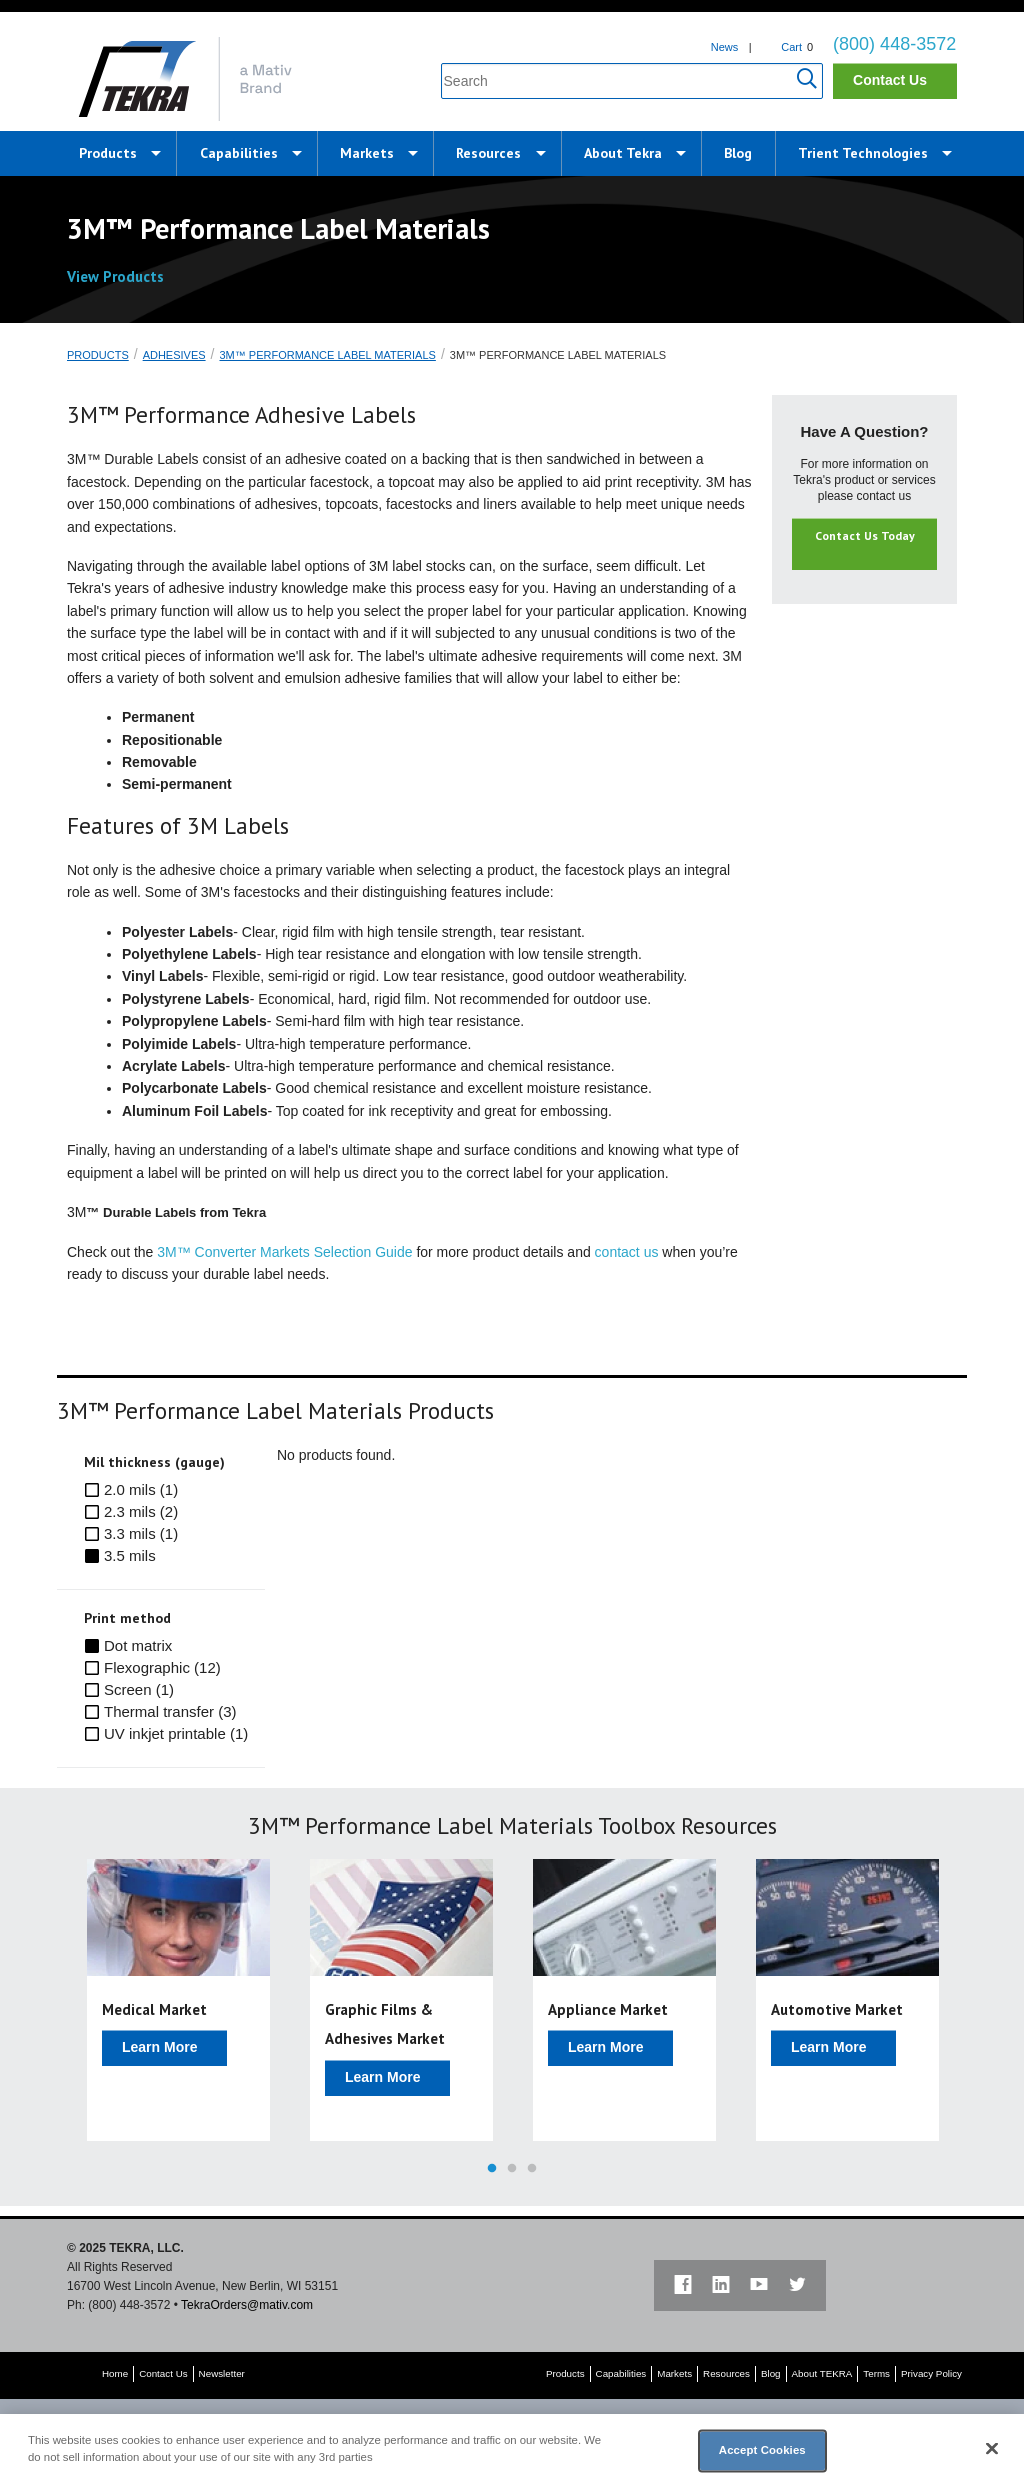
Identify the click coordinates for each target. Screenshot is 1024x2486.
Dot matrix (138, 1645)
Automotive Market (837, 2009)
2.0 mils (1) (141, 1489)
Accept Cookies (762, 2450)
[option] (178, 2000)
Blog (738, 153)
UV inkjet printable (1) (176, 1733)
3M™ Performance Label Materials (327, 355)
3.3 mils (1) (141, 1533)
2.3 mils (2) (141, 1511)
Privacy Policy (931, 2373)
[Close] (992, 2449)
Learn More (159, 2047)
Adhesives (174, 355)
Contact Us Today (865, 535)
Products (108, 153)
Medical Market (154, 2009)
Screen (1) (139, 1689)
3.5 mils (130, 1555)
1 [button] (492, 2169)
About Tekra (623, 153)
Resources (488, 153)
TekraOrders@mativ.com (247, 2305)
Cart (791, 47)
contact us (627, 1252)
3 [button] (532, 2169)
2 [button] (512, 2169)
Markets (367, 153)
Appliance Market (608, 2009)
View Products (126, 276)
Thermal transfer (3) (170, 1711)
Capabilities (239, 153)
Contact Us (890, 80)
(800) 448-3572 (894, 44)
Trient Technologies (863, 153)
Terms (876, 2373)
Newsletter (222, 2373)
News (725, 47)
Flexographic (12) (162, 1667)
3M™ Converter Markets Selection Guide (284, 1252)
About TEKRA (822, 2373)
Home (115, 2373)
